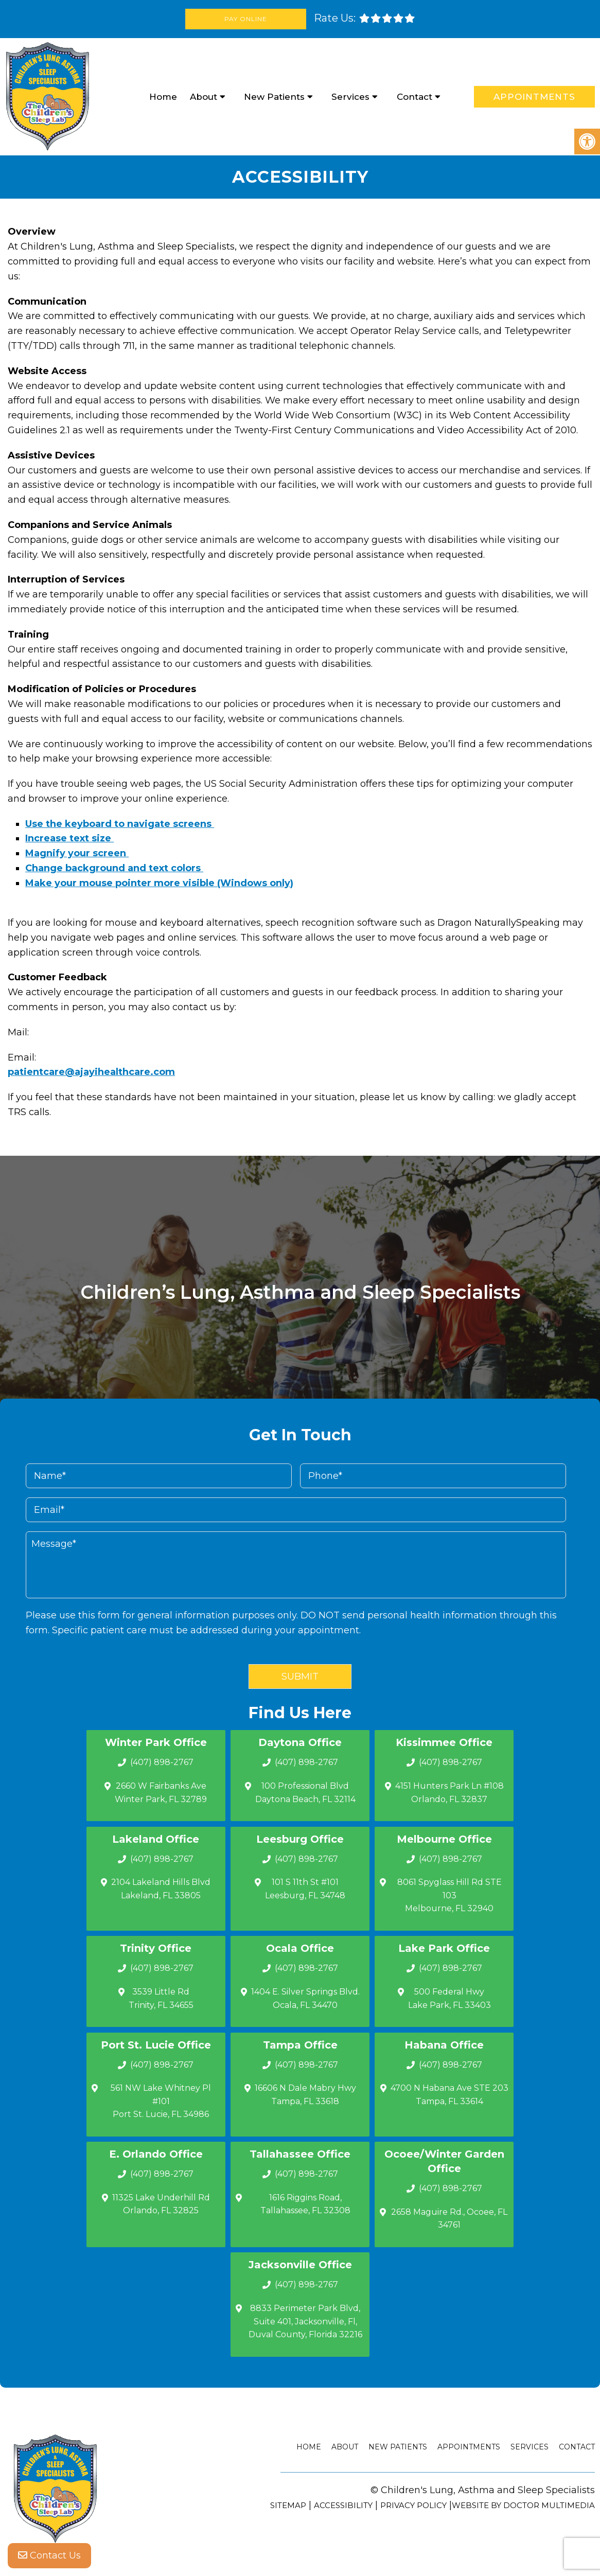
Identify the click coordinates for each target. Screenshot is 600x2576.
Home (163, 97)
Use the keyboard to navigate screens (119, 824)
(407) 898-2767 (161, 1762)
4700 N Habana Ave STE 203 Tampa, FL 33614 (449, 2094)
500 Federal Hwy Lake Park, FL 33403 (449, 1998)
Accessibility (343, 2505)
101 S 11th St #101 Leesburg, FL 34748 (305, 1888)
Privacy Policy (413, 2505)
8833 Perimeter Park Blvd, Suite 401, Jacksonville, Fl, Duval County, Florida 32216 (305, 2321)
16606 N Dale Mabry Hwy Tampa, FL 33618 (305, 2094)
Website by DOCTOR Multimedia (523, 2505)
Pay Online (245, 19)
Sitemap (288, 2505)
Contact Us (49, 2555)
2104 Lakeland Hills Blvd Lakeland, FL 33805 (160, 1888)
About (203, 97)
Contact (414, 97)
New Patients (274, 97)
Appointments (534, 97)
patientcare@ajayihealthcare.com (91, 1072)
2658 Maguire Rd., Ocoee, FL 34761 (449, 2218)
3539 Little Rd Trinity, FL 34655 (161, 1998)
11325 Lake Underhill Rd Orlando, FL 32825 (161, 2204)
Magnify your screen (77, 853)
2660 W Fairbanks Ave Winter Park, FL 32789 (161, 1792)
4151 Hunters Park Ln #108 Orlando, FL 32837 (449, 1792)
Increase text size (69, 838)
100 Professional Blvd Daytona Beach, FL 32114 (305, 1792)
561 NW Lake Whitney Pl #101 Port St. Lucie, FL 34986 (161, 2101)
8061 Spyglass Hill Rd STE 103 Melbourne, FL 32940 (449, 1895)
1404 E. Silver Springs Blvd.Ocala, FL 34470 (305, 1998)
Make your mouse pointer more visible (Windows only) (159, 883)
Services (350, 97)
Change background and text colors (114, 868)
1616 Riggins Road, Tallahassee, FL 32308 (305, 2204)
